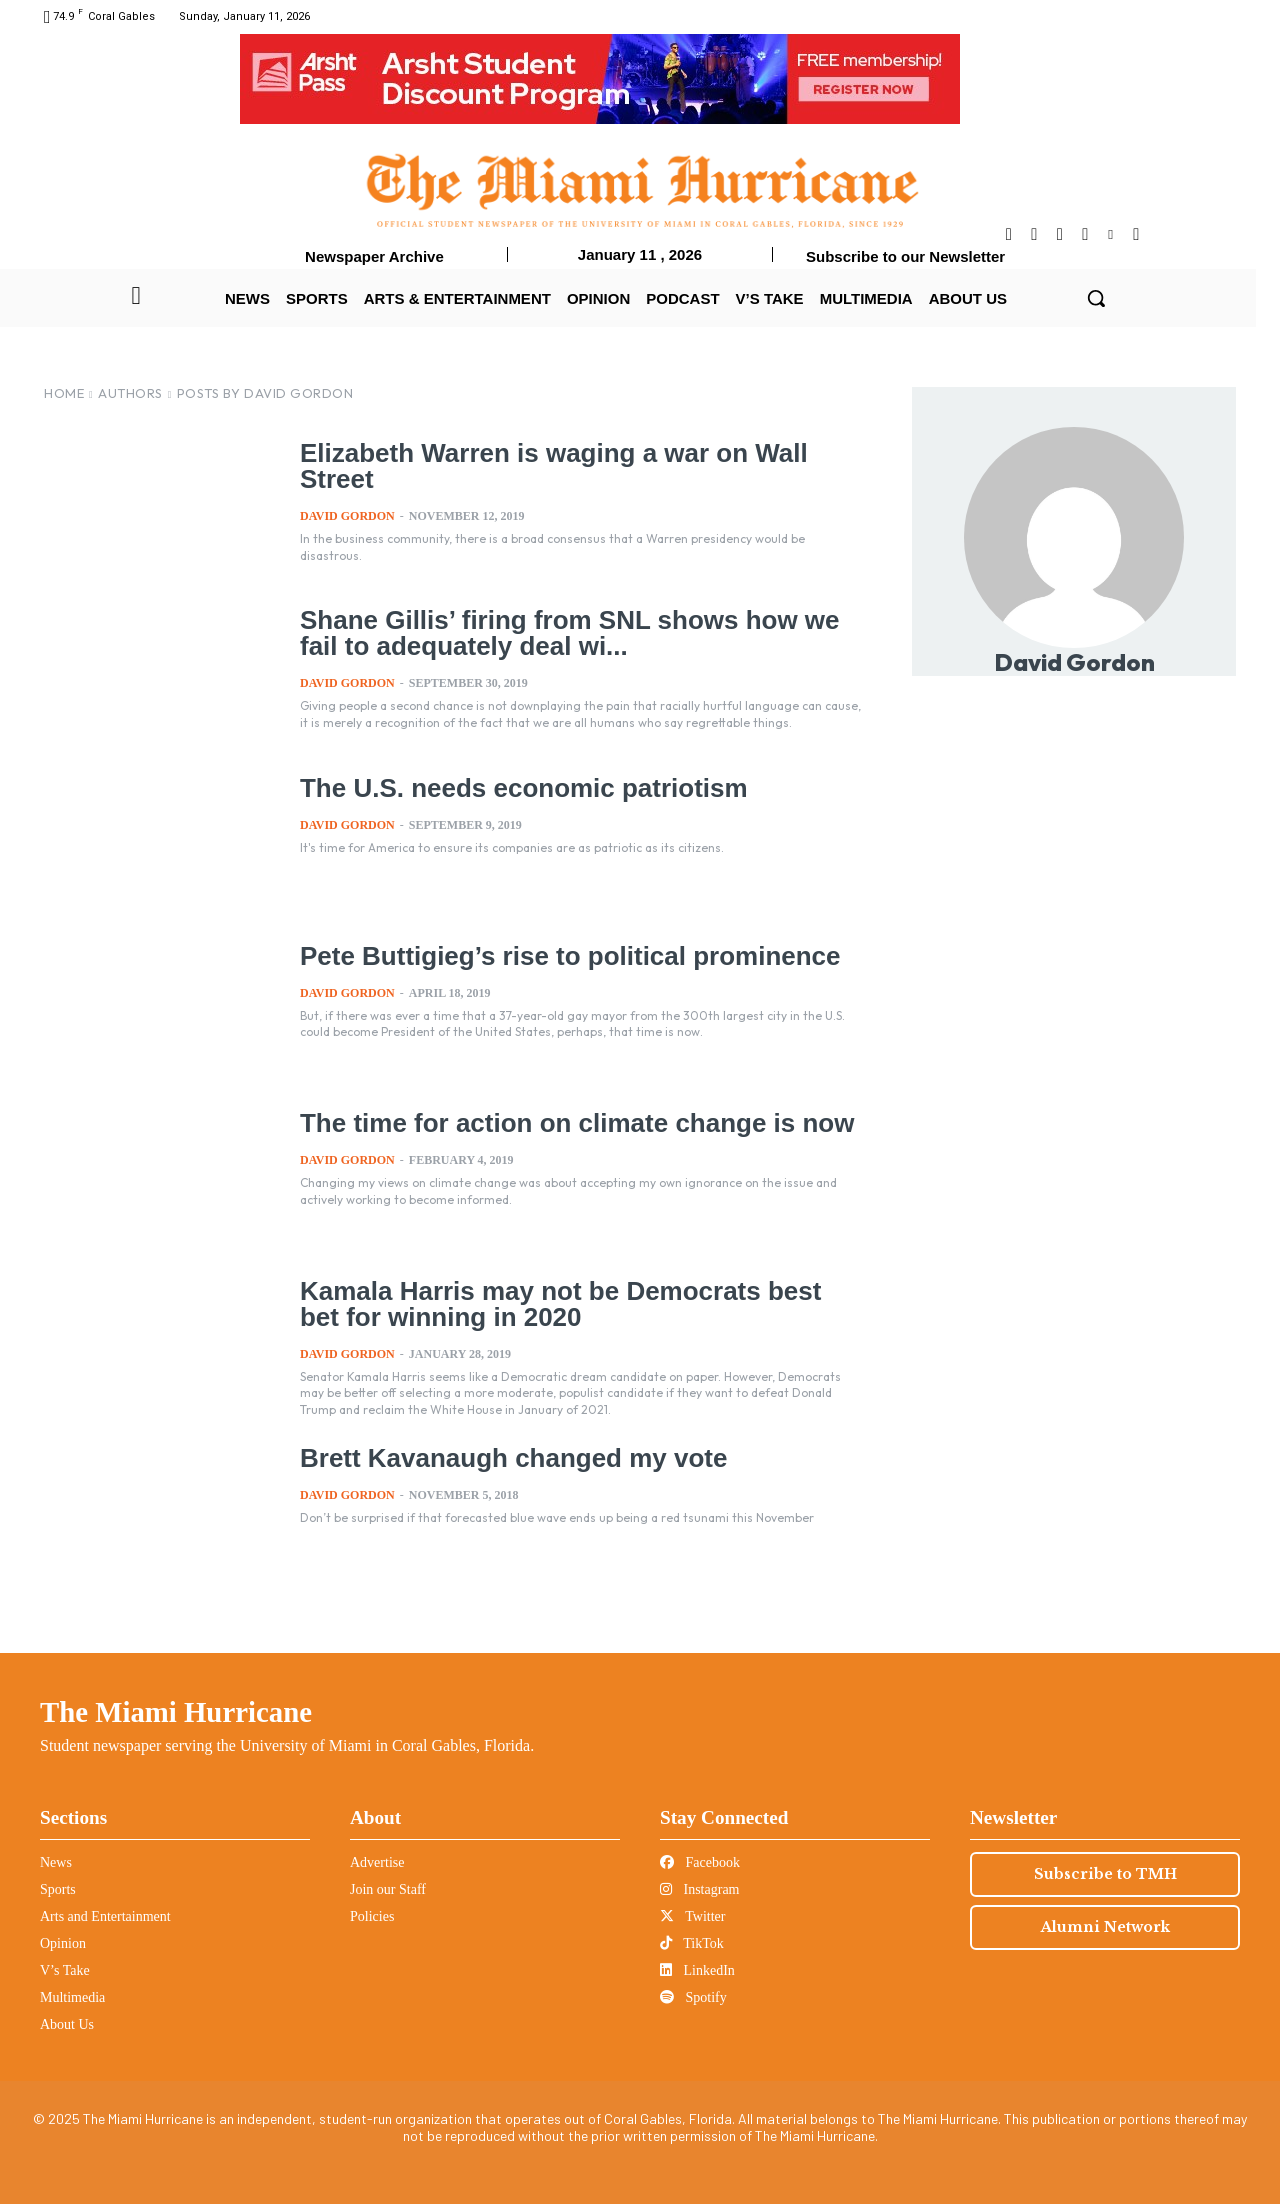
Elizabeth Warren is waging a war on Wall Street (544, 464)
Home (64, 393)
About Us (67, 2024)
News (56, 1862)
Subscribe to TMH (1105, 1874)
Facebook (700, 1862)
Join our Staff (388, 1889)
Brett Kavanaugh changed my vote (505, 1457)
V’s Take (65, 1970)
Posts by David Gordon (265, 393)
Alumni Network (1105, 1927)
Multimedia (72, 1997)
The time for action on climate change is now (566, 1122)
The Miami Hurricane (176, 1712)
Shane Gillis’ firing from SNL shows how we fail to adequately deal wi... (581, 631)
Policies (372, 1916)
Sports (58, 1889)
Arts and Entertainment (105, 1916)
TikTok (692, 1943)
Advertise (377, 1862)
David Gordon (347, 514)
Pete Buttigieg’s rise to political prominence (560, 955)
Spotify (693, 1997)
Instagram (699, 1889)
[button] (1096, 298)
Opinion (63, 1943)
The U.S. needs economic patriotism (515, 787)
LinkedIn (697, 1970)
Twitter (692, 1916)
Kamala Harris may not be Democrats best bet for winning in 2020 (573, 1302)
